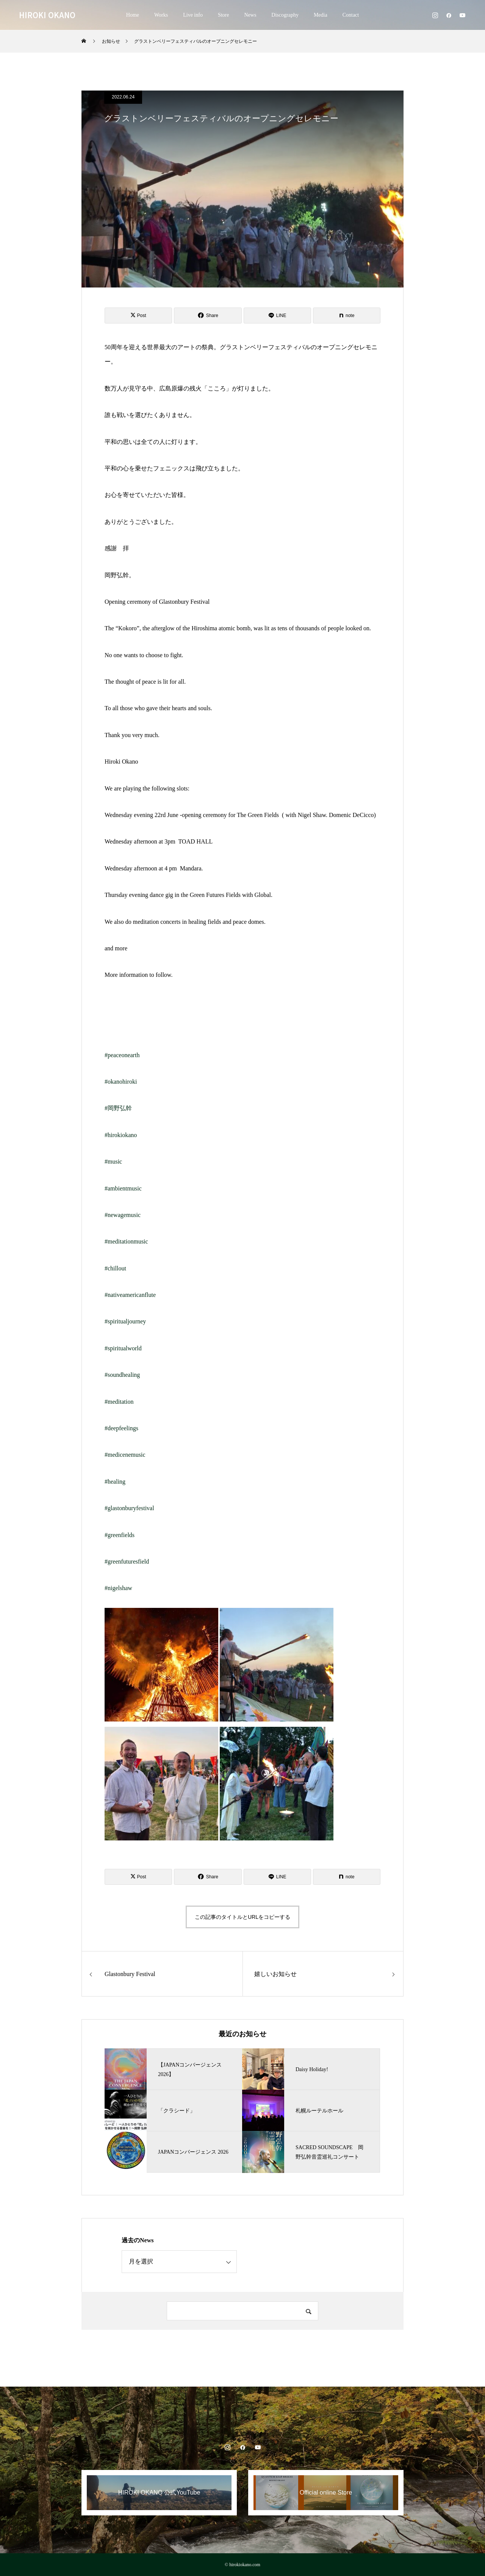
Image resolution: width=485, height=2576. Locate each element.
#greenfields (120, 1535)
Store (223, 15)
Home (132, 15)
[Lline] (277, 315)
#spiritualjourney (125, 1321)
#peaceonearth (122, 1055)
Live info (193, 15)
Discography (285, 15)
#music (113, 1161)
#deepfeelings (121, 1428)
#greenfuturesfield (127, 1561)
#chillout (115, 1268)
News (250, 15)
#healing (115, 1481)
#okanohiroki (121, 1081)
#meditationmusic (126, 1241)
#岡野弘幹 (118, 1108)
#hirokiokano (121, 1135)
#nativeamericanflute (130, 1295)
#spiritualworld (123, 1348)
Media (320, 15)
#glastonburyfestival (129, 1508)
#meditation (119, 1401)
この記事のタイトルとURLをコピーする (242, 1917)
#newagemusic (123, 1215)
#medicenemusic (125, 1454)
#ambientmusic (123, 1188)
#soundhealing (122, 1375)
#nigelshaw (118, 1588)
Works (161, 15)
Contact (351, 15)
